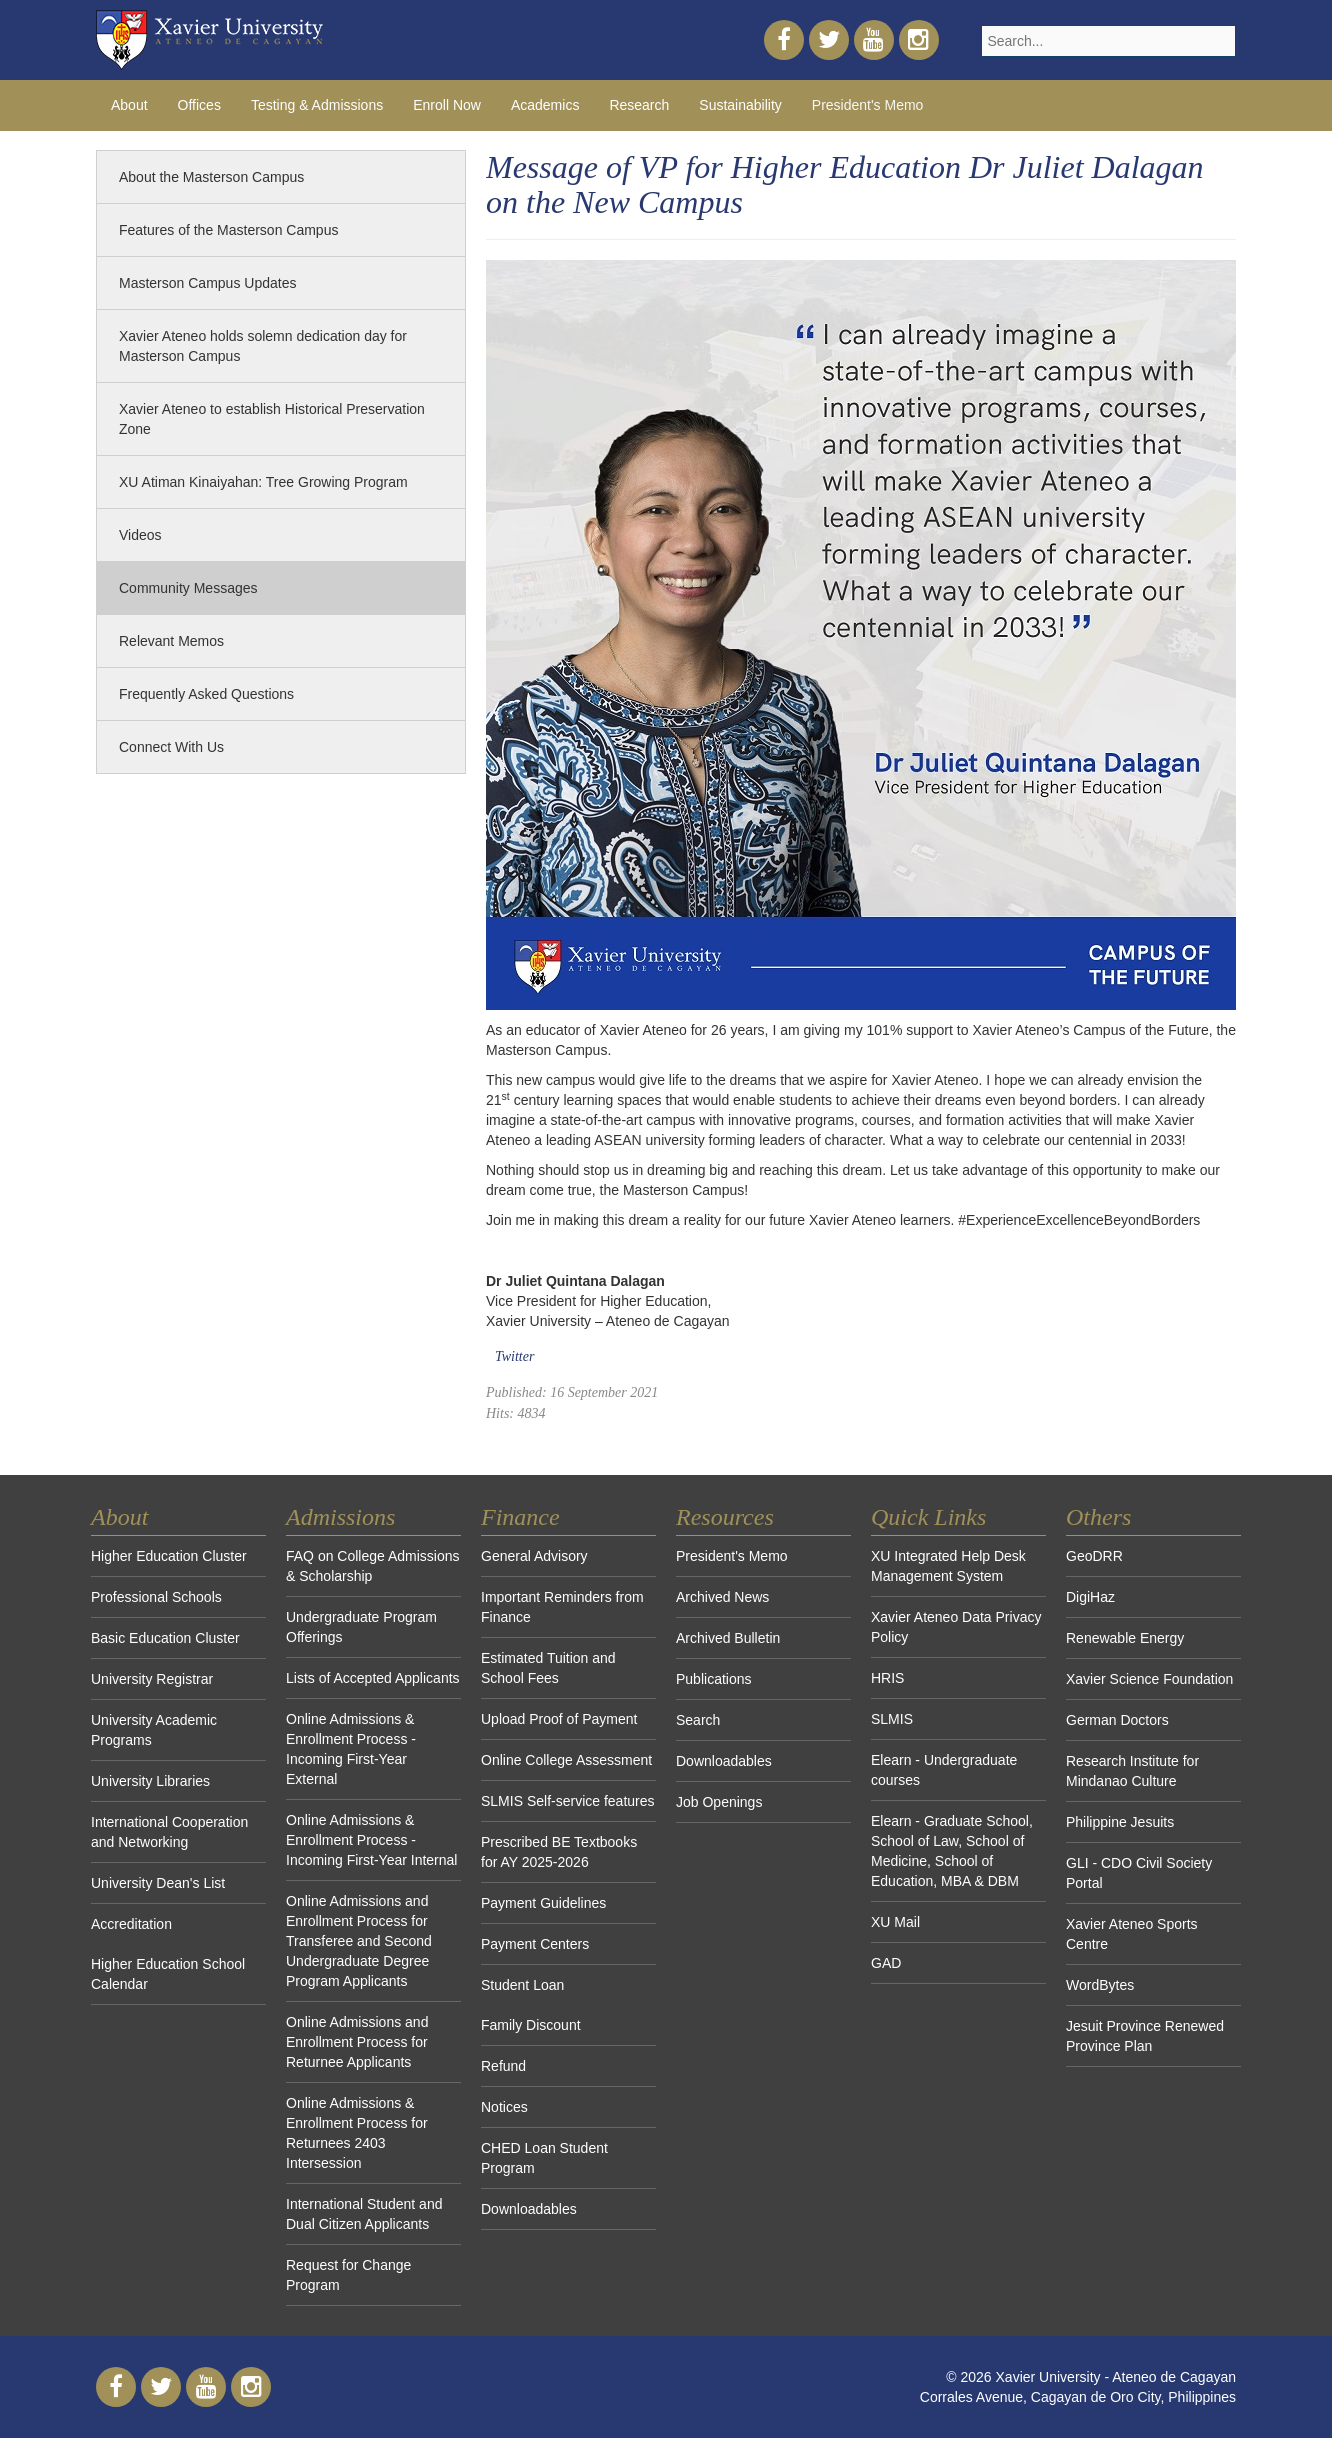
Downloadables (529, 2209)
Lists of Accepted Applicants (373, 1678)
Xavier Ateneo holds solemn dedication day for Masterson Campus (263, 346)
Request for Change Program (348, 2275)
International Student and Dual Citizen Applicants (364, 2214)
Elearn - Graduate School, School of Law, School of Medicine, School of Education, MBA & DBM (952, 1851)
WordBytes (1100, 1985)
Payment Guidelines (543, 1903)
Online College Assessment (566, 1760)
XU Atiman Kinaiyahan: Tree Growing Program (263, 482)
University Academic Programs (154, 1730)
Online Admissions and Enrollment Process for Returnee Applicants (357, 2042)
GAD (886, 1963)
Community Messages (188, 588)
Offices (199, 105)
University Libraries (150, 1781)
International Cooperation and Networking (169, 1832)
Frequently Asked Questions (206, 694)
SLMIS (892, 1719)
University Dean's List (158, 1883)
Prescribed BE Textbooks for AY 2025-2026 (559, 1852)
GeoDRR (1094, 1556)
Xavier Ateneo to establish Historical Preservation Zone (272, 419)
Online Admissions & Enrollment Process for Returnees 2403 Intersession (357, 2133)
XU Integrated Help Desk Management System (948, 1566)
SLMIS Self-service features (568, 1801)
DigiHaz (1090, 1597)
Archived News (722, 1597)
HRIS (887, 1678)
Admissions (340, 1517)
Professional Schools (156, 1597)
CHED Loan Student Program (544, 2158)
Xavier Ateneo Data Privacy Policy (956, 1627)
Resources (725, 1517)
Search (698, 1720)
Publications (714, 1679)
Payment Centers (535, 1944)
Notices (504, 2107)
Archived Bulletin (728, 1638)
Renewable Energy (1125, 1638)
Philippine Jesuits (1120, 1822)
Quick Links (928, 1517)
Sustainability (740, 105)
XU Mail (895, 1922)
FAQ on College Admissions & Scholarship (373, 1566)
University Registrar (152, 1679)
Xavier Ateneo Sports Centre (1132, 1934)
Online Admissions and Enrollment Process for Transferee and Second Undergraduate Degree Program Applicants (359, 1941)
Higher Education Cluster (169, 1556)
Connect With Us (171, 747)
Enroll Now (447, 105)
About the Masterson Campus (211, 177)
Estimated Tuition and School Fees (548, 1668)
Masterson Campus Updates (207, 283)
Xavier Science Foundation (1149, 1679)
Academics (545, 105)
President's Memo (868, 105)
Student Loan (522, 1985)
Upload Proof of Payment (559, 1719)
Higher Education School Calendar (168, 1974)
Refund (503, 2066)
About (129, 105)
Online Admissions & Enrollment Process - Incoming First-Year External (351, 1749)
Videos (140, 535)
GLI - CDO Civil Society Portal (1139, 1873)
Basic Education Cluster (165, 1638)
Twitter (514, 1356)
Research (639, 105)
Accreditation (131, 1924)
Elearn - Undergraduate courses (944, 1770)
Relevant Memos (171, 641)
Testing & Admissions (317, 105)
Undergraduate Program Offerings (361, 1627)
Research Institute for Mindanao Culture (1132, 1771)
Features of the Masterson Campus (228, 230)
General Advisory (534, 1556)
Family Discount (531, 2025)
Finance (520, 1517)
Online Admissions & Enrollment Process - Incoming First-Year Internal (371, 1840)
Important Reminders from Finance (562, 1607)
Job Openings (719, 1802)
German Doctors (1117, 1720)
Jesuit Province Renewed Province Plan (1145, 2036)
